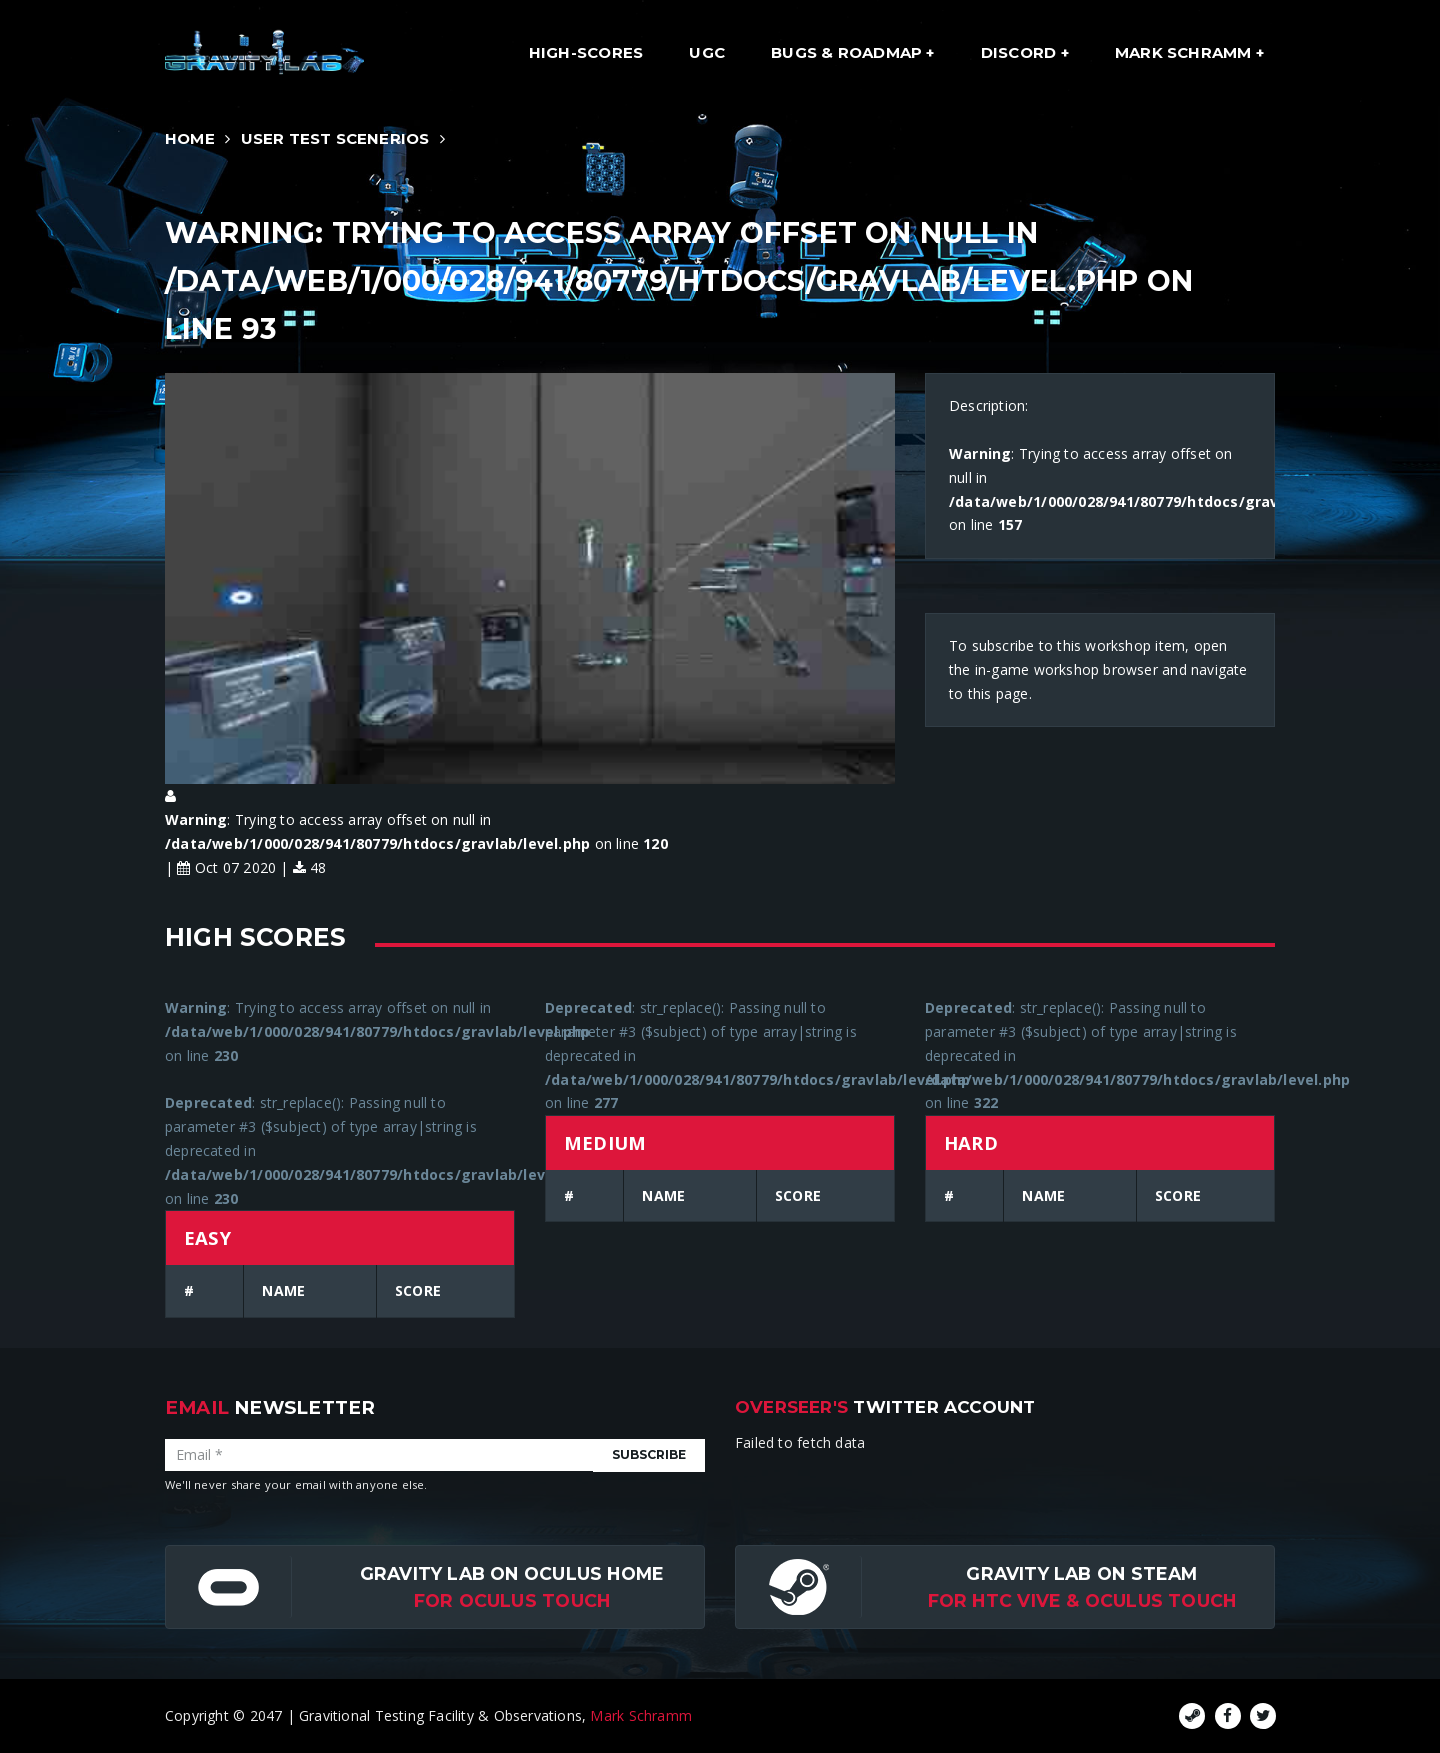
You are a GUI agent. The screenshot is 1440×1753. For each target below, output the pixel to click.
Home (190, 138)
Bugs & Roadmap (848, 52)
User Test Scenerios (335, 138)
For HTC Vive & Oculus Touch (1082, 1600)
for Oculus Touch (512, 1600)
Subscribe (649, 1454)
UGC (707, 52)
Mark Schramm (1185, 52)
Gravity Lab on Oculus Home (512, 1573)
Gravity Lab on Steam (1081, 1573)
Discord (1021, 52)
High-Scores (586, 52)
